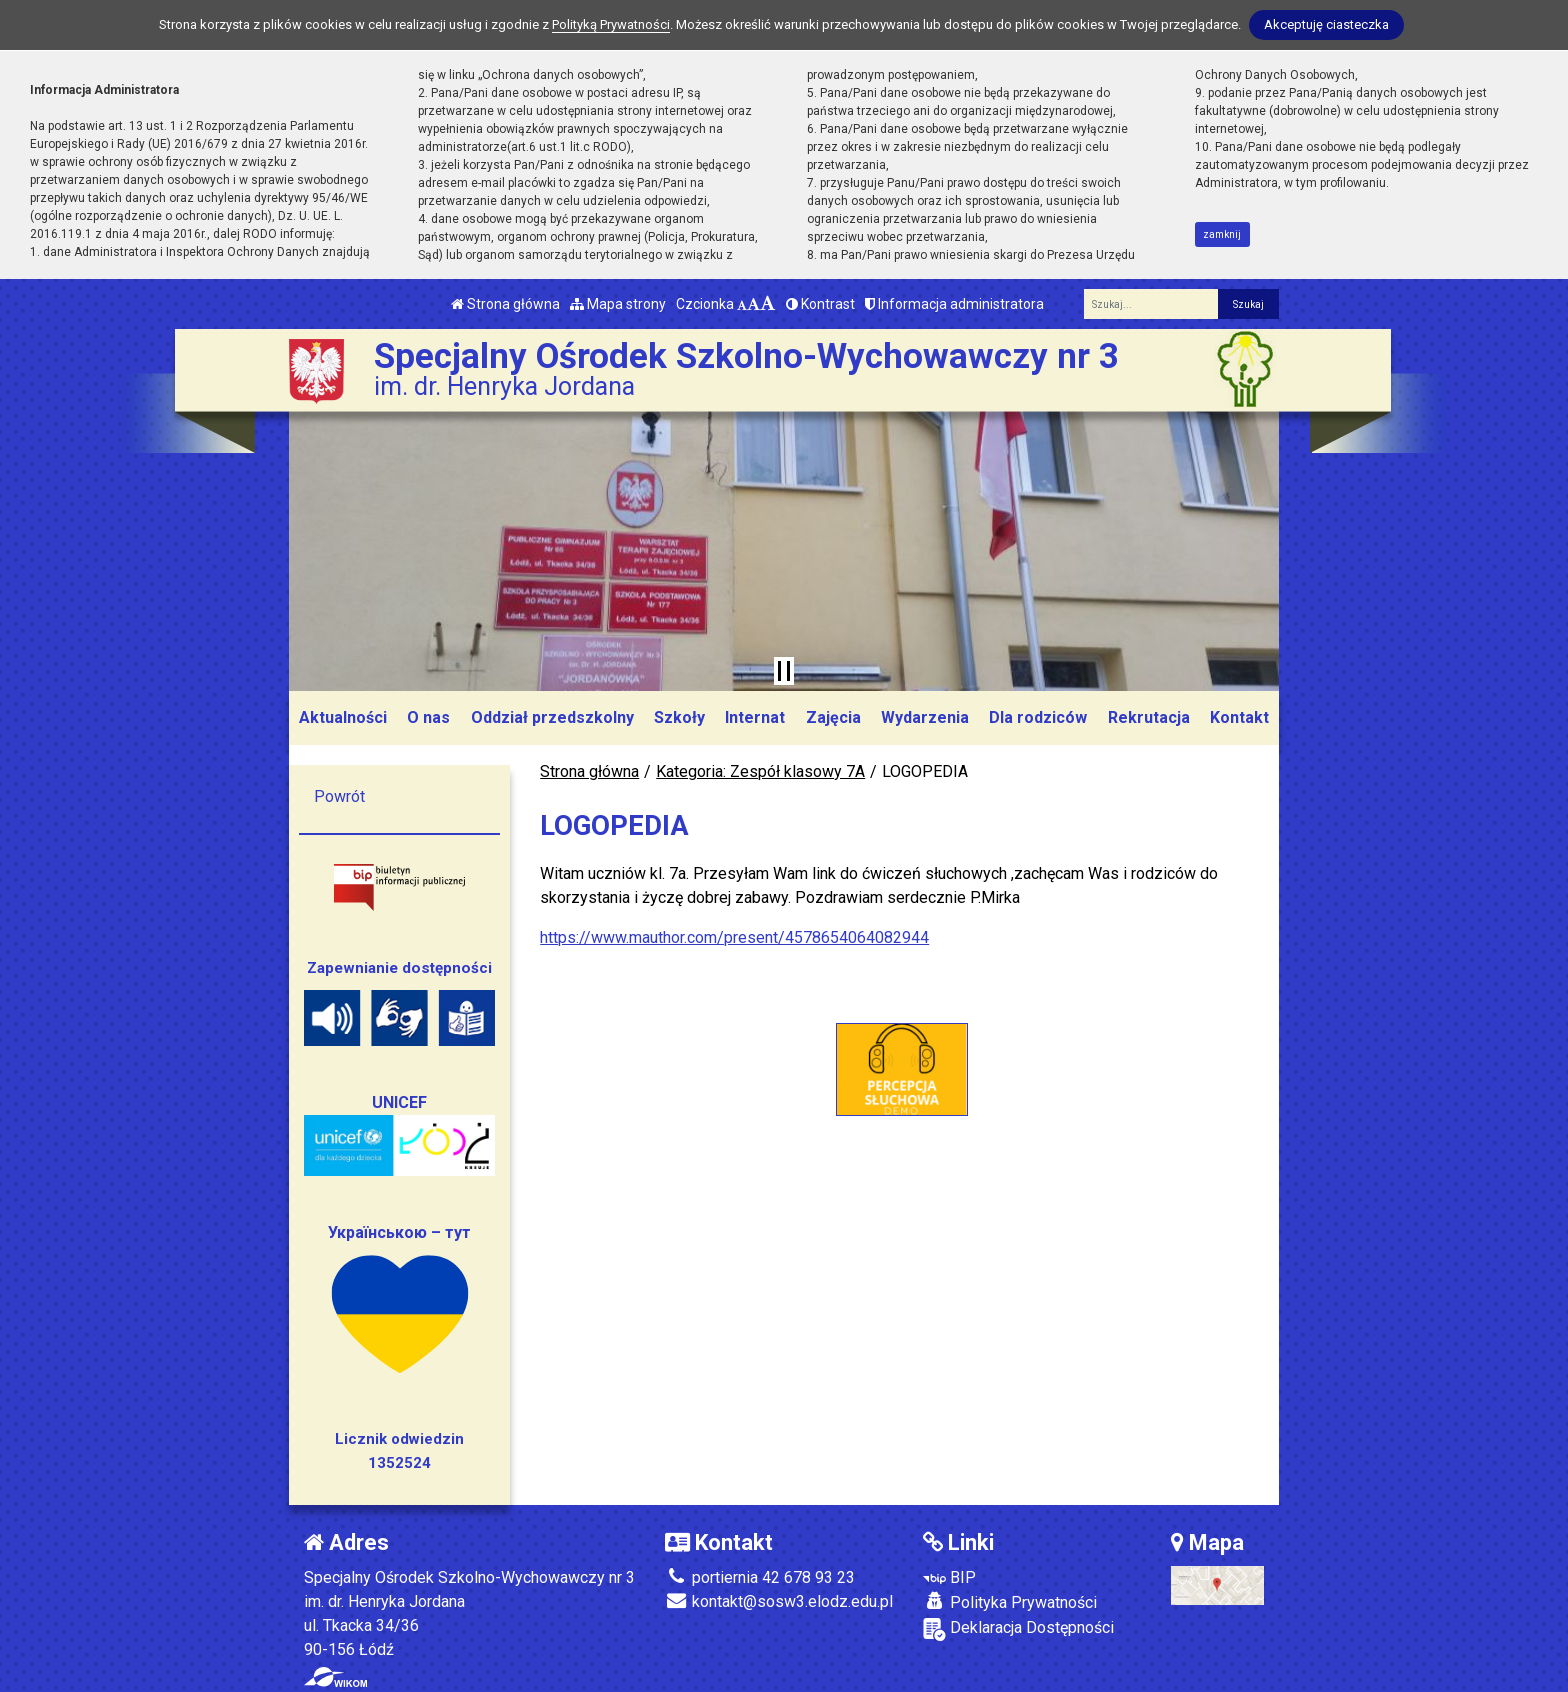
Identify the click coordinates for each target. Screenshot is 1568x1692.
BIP (949, 1577)
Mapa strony (618, 304)
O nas (428, 717)
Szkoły (679, 717)
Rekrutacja (1149, 717)
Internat (755, 717)
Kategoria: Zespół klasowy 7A (760, 771)
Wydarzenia (925, 717)
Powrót (339, 796)
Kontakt (1239, 717)
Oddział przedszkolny (552, 717)
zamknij (1222, 234)
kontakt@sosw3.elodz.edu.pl (779, 1601)
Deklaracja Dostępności (1018, 1629)
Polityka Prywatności (1010, 1602)
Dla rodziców (1038, 717)
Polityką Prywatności (611, 24)
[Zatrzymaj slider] (784, 671)
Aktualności (343, 717)
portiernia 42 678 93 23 (760, 1577)
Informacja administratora (954, 304)
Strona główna (505, 304)
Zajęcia (833, 717)
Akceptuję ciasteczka (1326, 24)
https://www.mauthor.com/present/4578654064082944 (734, 937)
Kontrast (820, 304)
